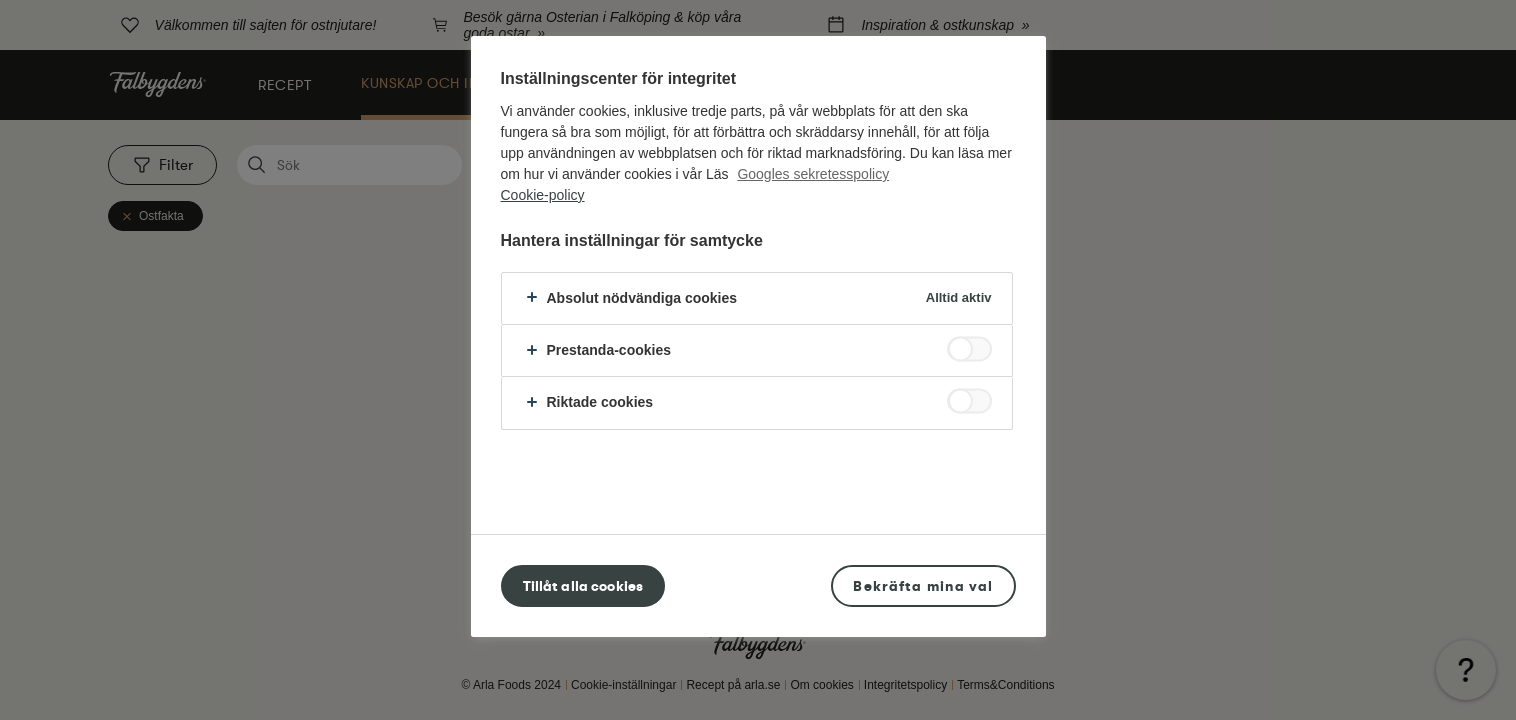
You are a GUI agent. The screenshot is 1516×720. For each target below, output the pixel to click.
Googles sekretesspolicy (813, 174)
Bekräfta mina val (923, 586)
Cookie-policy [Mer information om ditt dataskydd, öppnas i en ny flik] (543, 195)
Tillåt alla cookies (583, 586)
